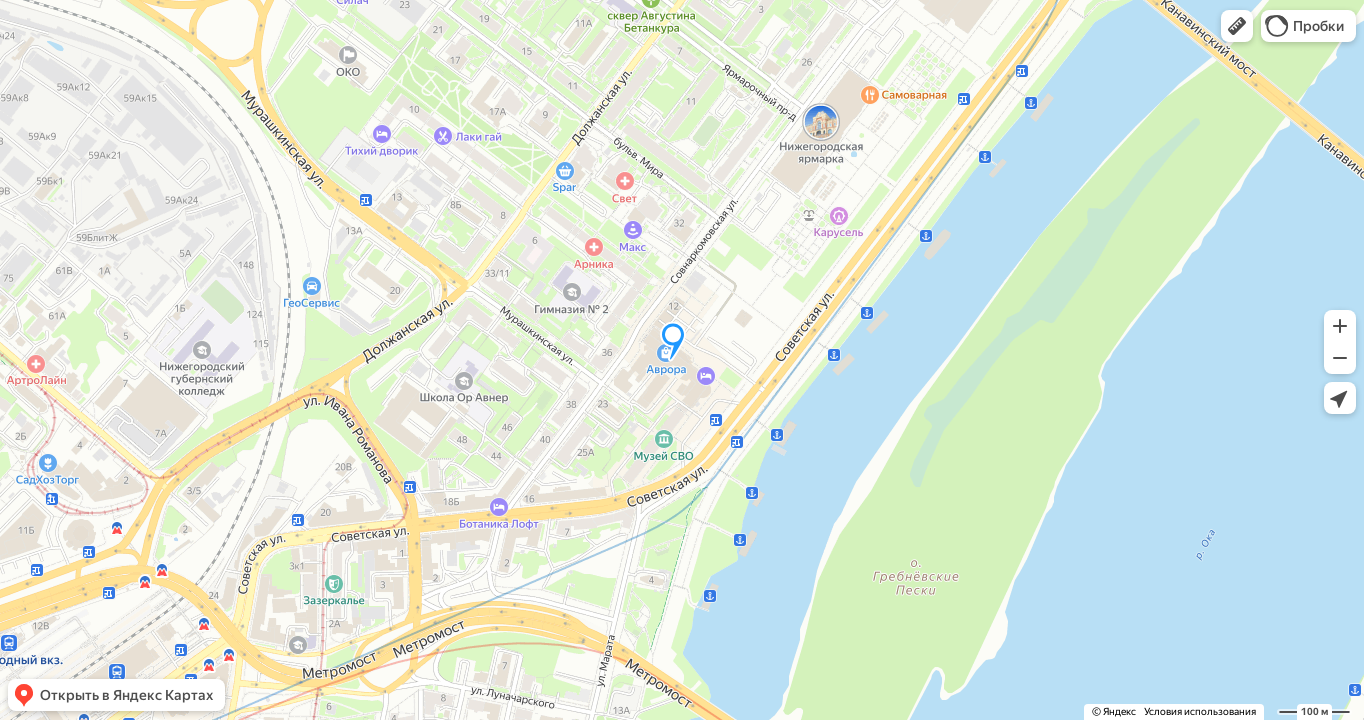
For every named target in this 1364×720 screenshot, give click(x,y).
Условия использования (1200, 711)
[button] (1237, 26)
